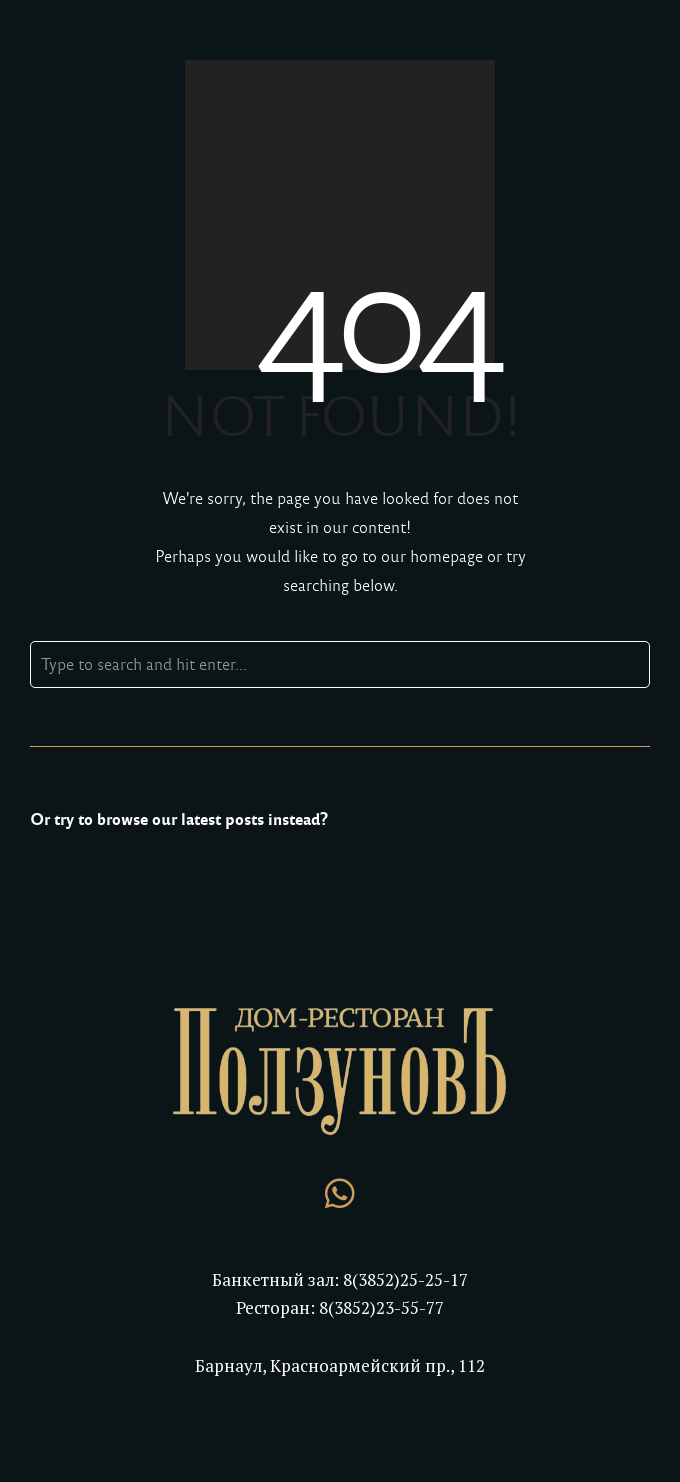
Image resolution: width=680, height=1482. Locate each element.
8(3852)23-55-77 (381, 1307)
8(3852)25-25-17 (405, 1279)
